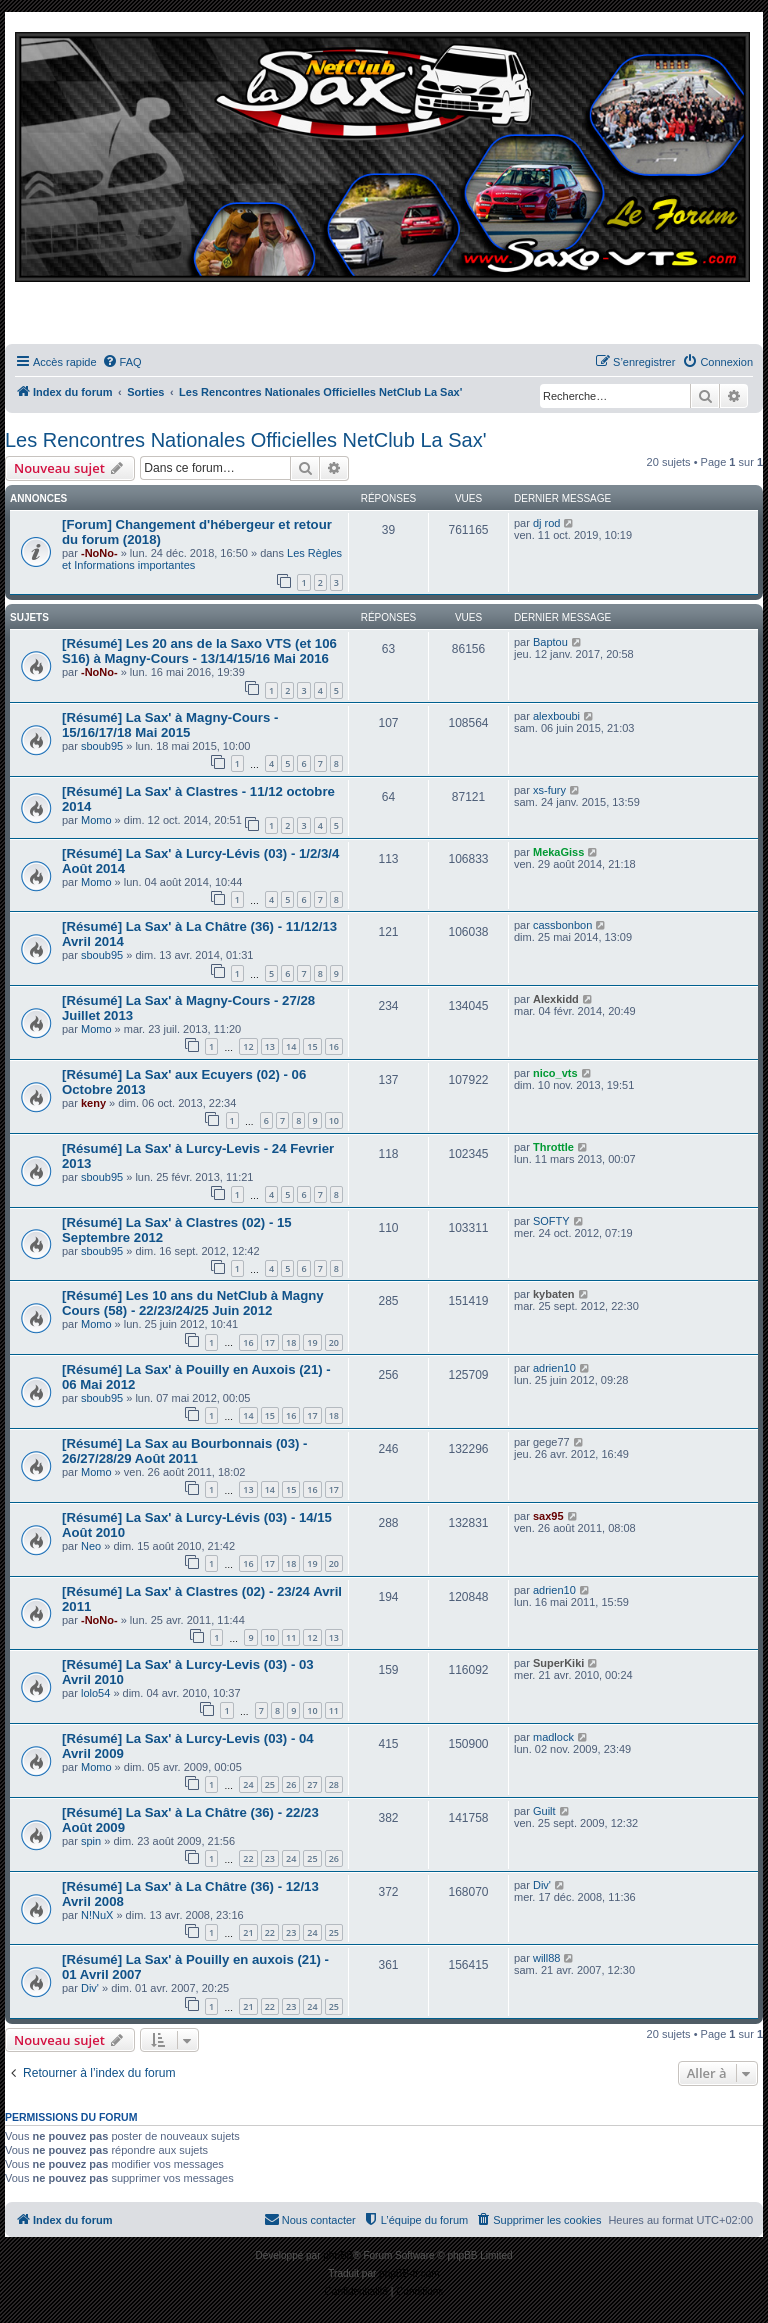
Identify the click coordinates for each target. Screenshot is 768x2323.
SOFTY (551, 1221)
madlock (553, 1737)
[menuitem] (122, 362)
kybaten (554, 1294)
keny (93, 1103)
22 (248, 1858)
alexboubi (556, 716)
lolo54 (95, 1693)
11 (291, 1637)
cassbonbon (562, 925)
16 (334, 1046)
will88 (547, 1958)
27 (312, 1784)
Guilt (544, 1811)
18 (291, 1342)
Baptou (550, 642)
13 (270, 1046)
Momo (96, 820)
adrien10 (554, 1368)
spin (91, 1841)
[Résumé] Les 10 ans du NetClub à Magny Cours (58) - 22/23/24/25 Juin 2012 (193, 1303)
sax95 (548, 1516)
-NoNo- (99, 553)
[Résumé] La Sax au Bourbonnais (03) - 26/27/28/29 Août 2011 (184, 1451)
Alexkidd (556, 999)
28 (334, 1784)
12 (248, 1046)
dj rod (547, 523)
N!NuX (97, 1915)
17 (270, 1342)
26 (291, 1784)
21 (248, 1932)
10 (334, 1120)
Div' (542, 1885)
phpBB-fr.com (409, 2273)
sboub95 (102, 746)
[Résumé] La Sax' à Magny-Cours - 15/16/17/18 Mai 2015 (170, 725)
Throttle (553, 1147)
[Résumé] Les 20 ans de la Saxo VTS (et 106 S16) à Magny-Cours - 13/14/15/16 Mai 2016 (199, 651)
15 (312, 1046)
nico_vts (555, 1073)
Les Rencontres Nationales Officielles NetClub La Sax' (245, 440)
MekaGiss (558, 852)
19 (312, 1342)
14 (291, 1046)
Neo (91, 1546)
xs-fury (549, 790)
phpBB (338, 2255)
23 (270, 1858)
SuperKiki (558, 1663)
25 (270, 1784)
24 (248, 1784)
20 (334, 1342)
